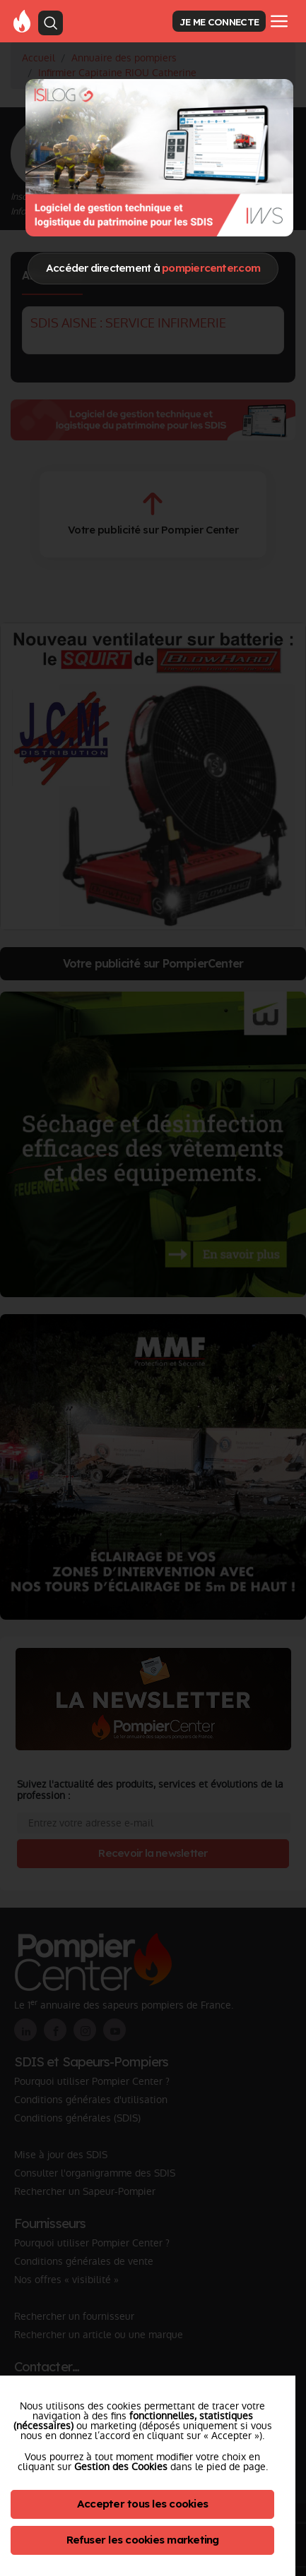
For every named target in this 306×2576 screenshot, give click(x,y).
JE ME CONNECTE (219, 22)
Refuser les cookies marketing (142, 2539)
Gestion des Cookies (120, 2467)
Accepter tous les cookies (142, 2503)
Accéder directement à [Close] (153, 268)
